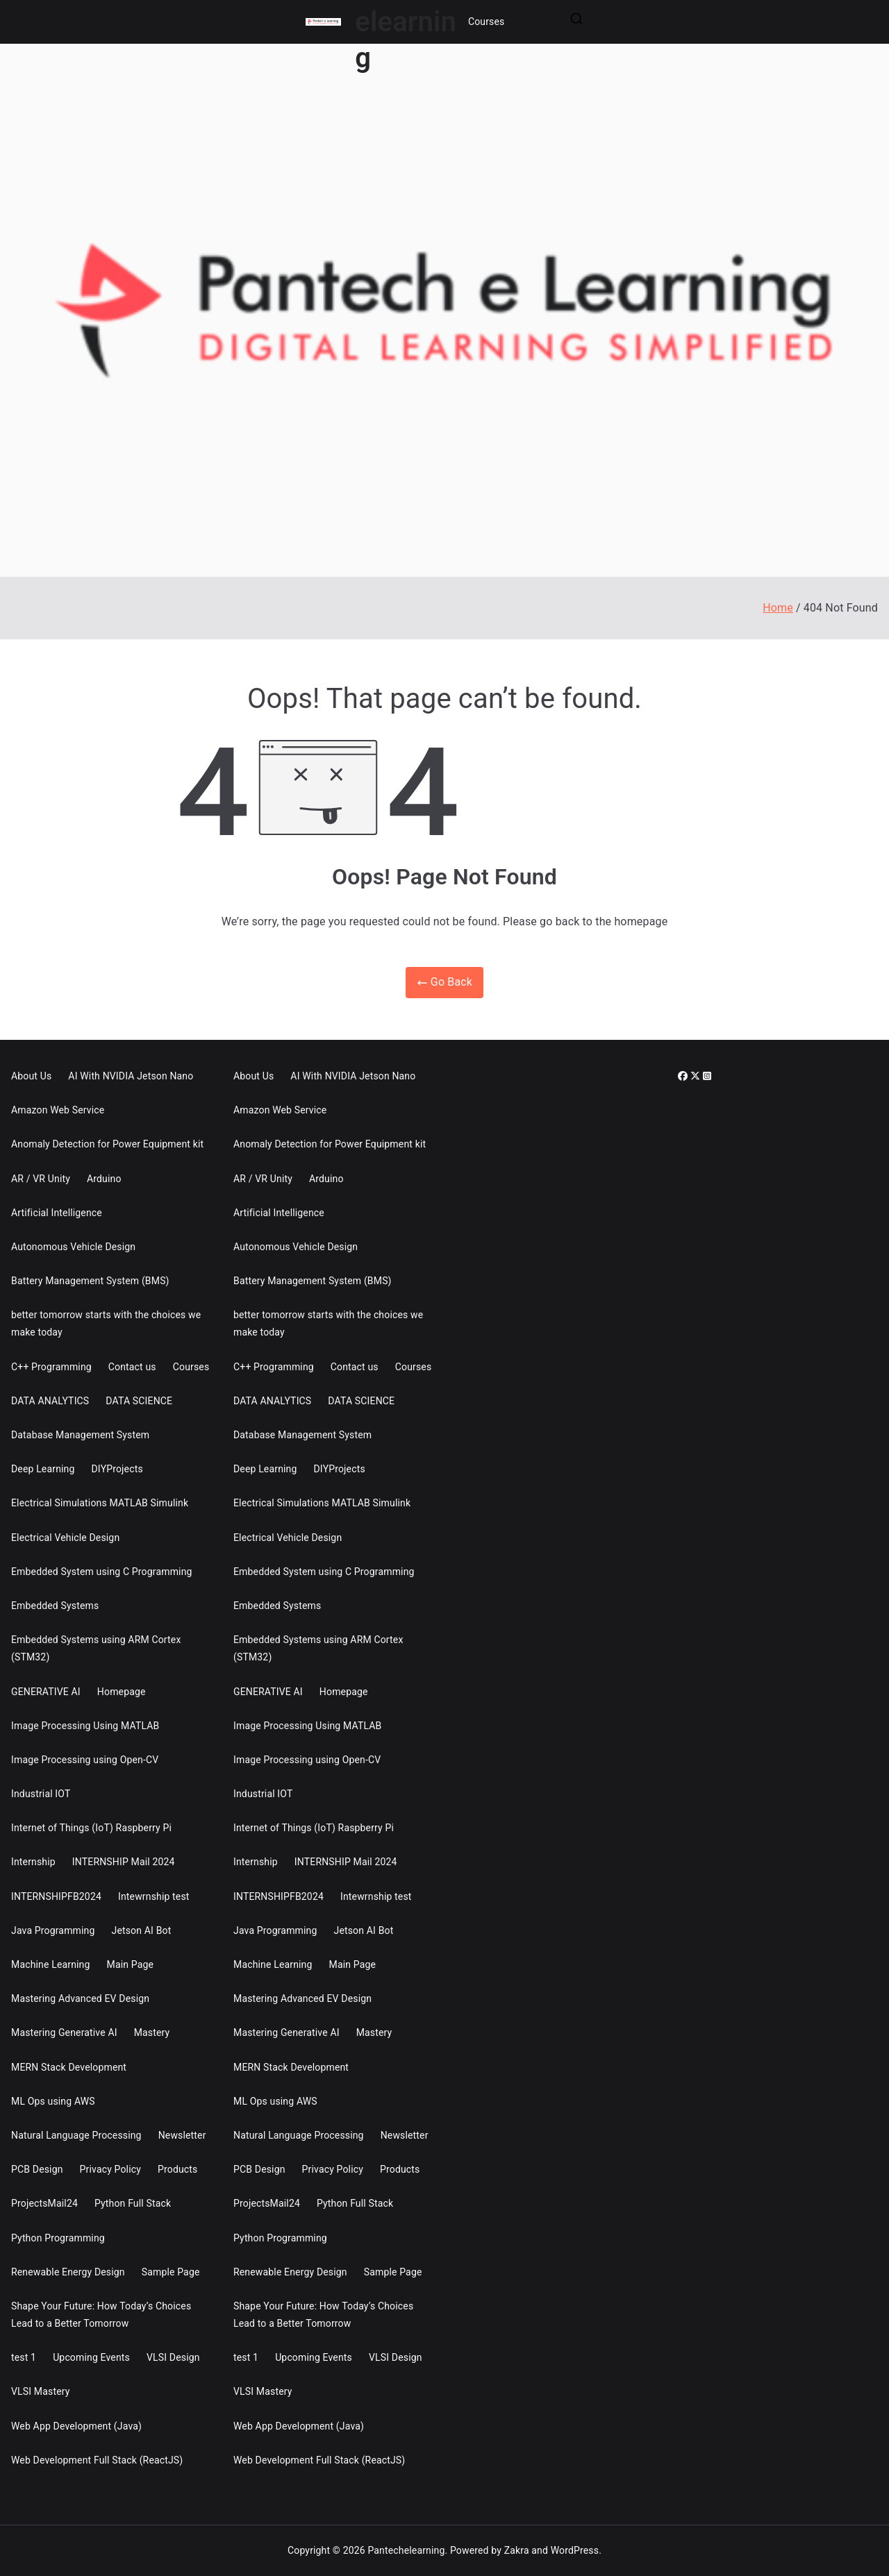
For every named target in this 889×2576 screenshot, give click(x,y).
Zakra (516, 2550)
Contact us (132, 1366)
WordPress (575, 2550)
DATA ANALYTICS (50, 1400)
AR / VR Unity (40, 1178)
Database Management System (80, 1434)
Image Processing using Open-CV (84, 1759)
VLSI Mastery (40, 2391)
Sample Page (171, 2272)
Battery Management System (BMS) (90, 1280)
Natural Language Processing (76, 2135)
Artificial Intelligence (56, 1212)
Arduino (104, 1178)
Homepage (121, 1691)
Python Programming (58, 2238)
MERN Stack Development (68, 2067)
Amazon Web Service (57, 1110)
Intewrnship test (154, 1896)
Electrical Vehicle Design (65, 1537)
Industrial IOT (40, 1793)
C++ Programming (51, 1366)
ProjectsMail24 (44, 2203)
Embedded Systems (55, 1605)
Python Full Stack (132, 2203)
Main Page (130, 1964)
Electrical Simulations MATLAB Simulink (99, 1502)
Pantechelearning (405, 2550)
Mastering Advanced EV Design (80, 1998)
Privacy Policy (110, 2169)
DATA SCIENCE (139, 1400)
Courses (486, 21)
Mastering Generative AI (64, 2032)
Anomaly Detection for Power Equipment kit (107, 1144)
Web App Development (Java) (76, 2426)
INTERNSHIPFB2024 (56, 1896)
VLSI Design (173, 2357)
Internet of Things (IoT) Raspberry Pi (91, 1827)
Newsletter (182, 2135)
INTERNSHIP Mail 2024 (123, 1861)
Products (177, 2169)
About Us (31, 1075)
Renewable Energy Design (68, 2272)
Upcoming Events (91, 2357)
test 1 (23, 2357)
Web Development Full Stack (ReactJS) (97, 2460)
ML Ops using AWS (53, 2101)
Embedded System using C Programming (101, 1571)
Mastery (152, 2032)
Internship (33, 1861)
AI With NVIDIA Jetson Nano (130, 1075)
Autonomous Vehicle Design (73, 1246)
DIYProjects (117, 1468)
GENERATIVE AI (46, 1691)
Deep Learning (43, 1468)
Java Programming (53, 1930)
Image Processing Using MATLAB (85, 1725)
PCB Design (37, 2169)
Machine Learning (50, 1964)
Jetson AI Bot (142, 1930)
